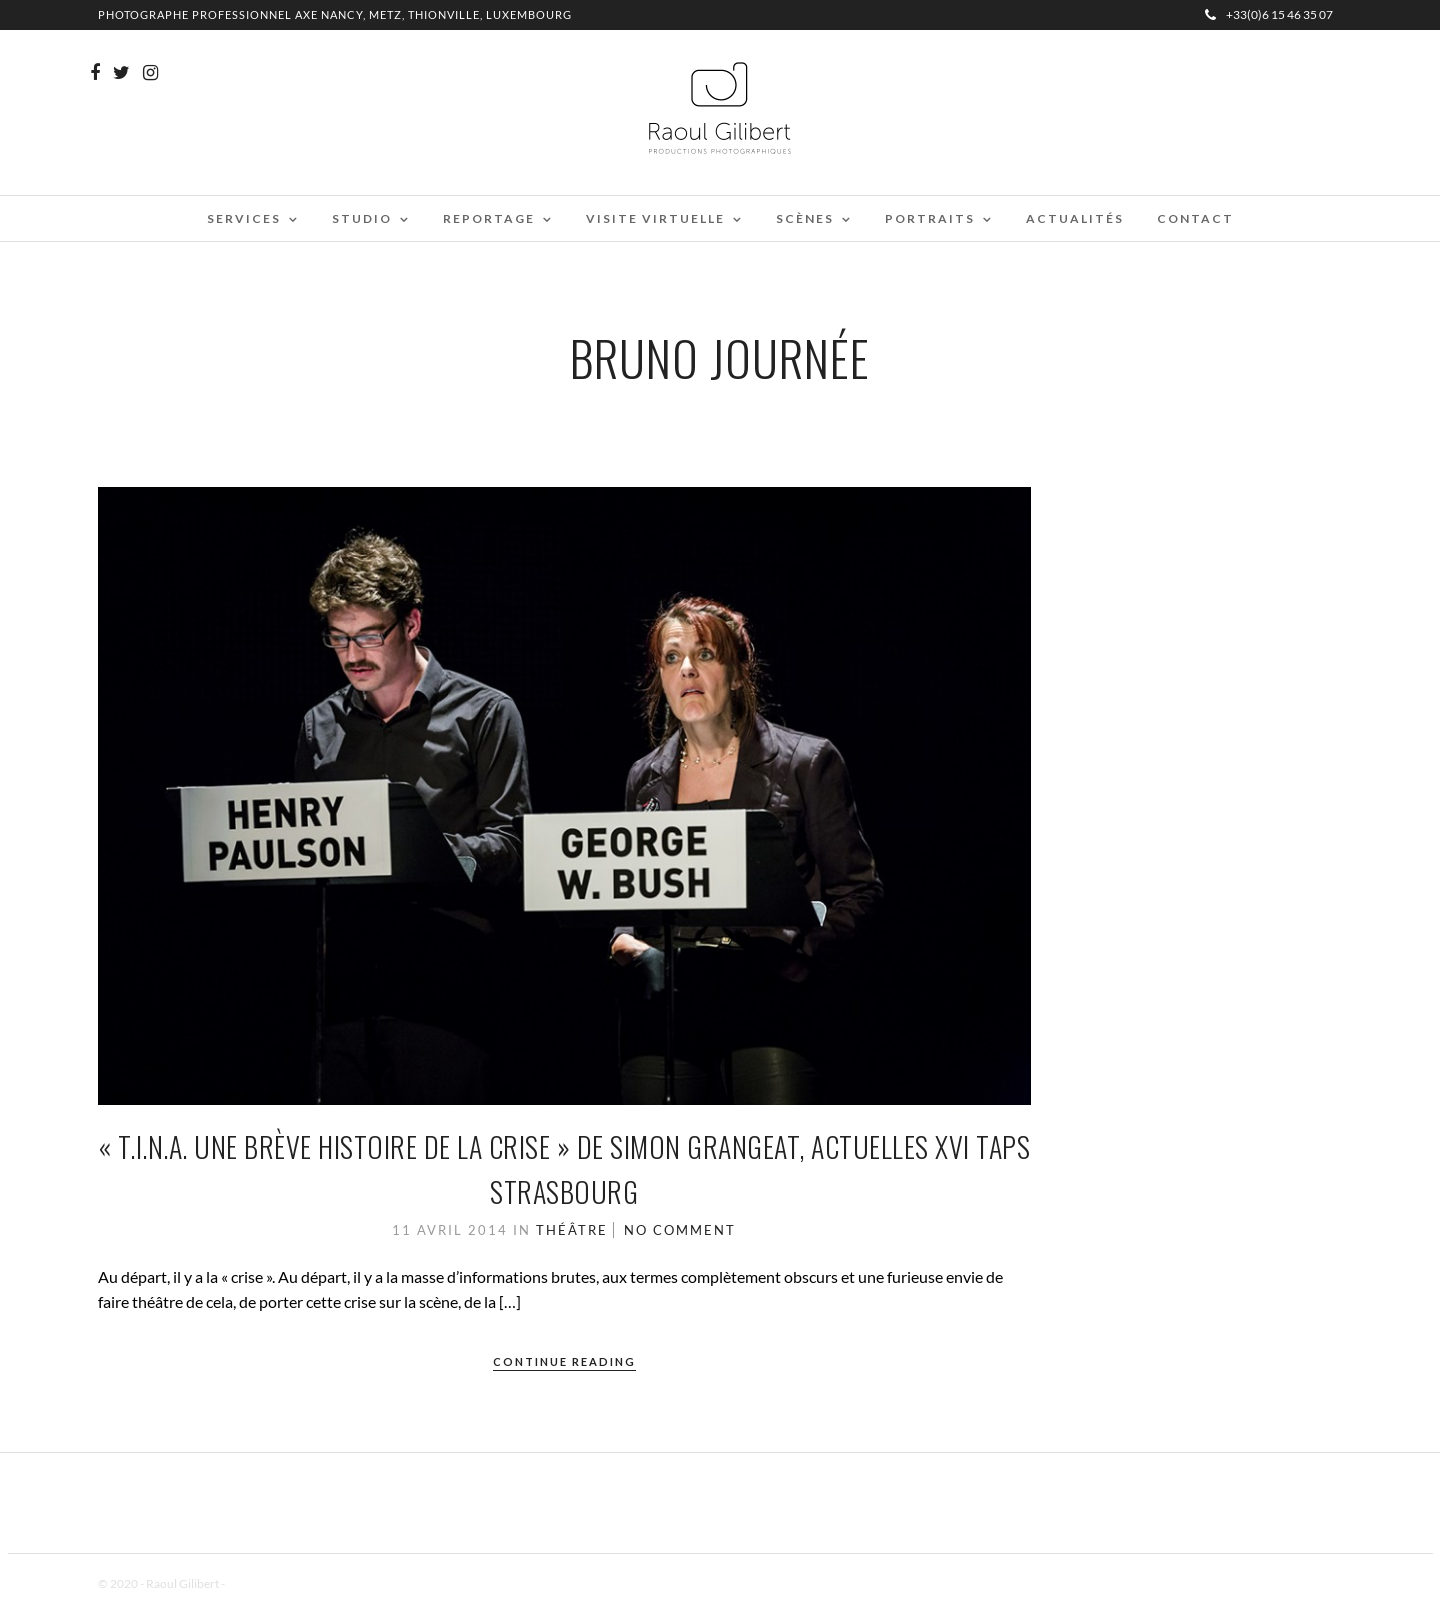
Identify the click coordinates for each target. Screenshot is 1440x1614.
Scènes (805, 218)
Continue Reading (564, 1361)
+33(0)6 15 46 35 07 (1269, 14)
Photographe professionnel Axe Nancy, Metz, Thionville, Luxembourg (335, 14)
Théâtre (572, 1230)
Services (244, 218)
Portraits (930, 218)
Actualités (1075, 218)
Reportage (489, 218)
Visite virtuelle (655, 218)
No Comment (680, 1230)
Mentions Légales (272, 1583)
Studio (362, 218)
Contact (1195, 218)
